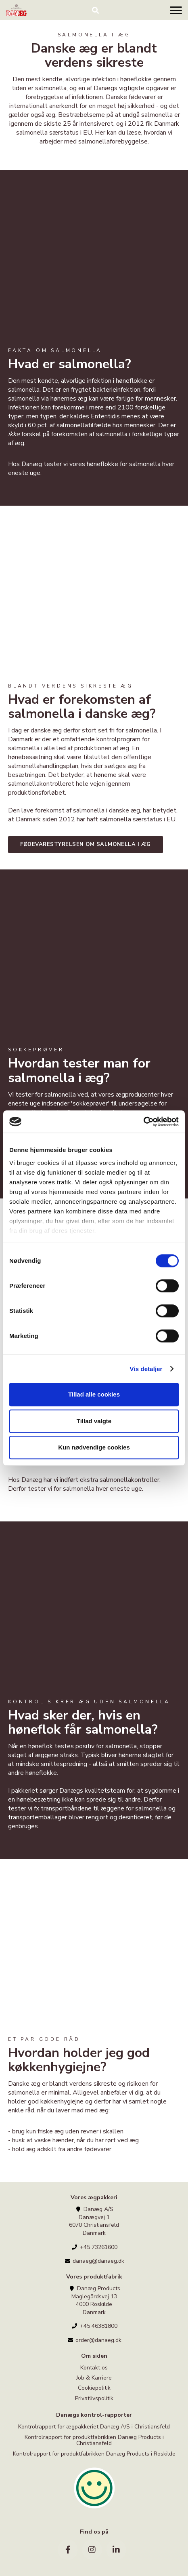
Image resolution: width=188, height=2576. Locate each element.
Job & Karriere (94, 2378)
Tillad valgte (94, 1421)
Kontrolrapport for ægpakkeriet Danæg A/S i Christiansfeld (94, 2427)
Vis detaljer (146, 1368)
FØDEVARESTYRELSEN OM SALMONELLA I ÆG (85, 844)
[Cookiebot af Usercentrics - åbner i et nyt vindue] (143, 1121)
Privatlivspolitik (94, 2398)
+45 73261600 (94, 2247)
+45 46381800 (94, 2326)
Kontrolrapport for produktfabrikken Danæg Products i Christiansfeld (94, 2440)
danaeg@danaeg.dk (94, 2261)
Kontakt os (94, 2368)
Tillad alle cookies (94, 1394)
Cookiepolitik (94, 2388)
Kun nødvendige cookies (94, 1447)
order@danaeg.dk (94, 2340)
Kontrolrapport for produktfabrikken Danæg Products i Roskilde (94, 2454)
